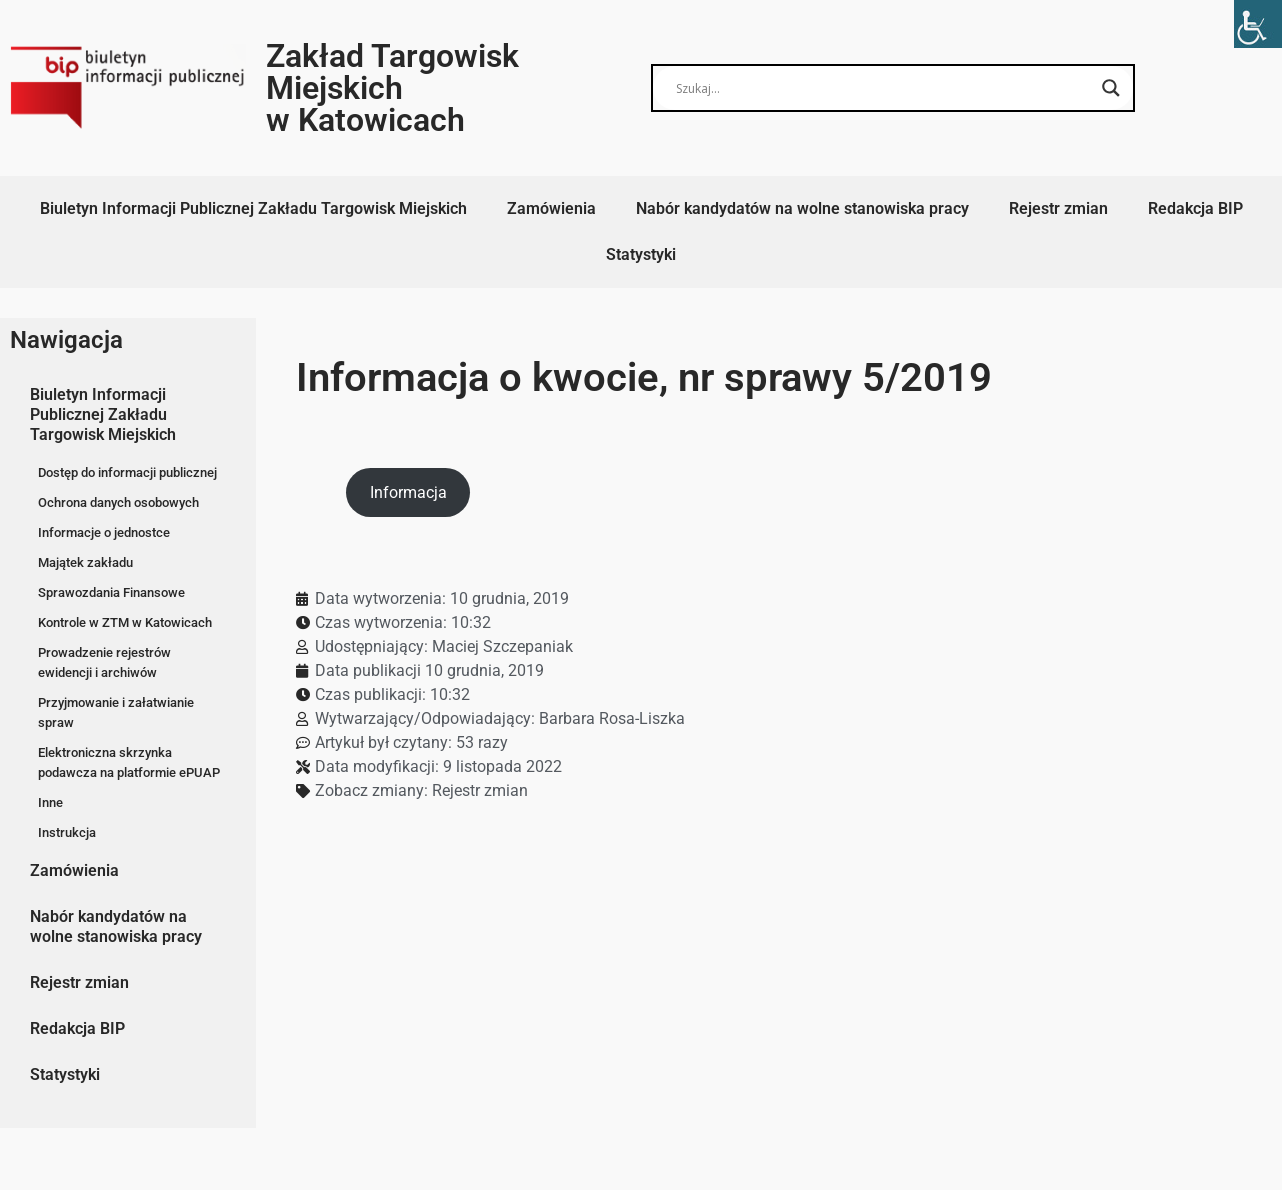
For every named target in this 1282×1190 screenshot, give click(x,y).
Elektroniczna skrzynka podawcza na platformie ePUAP (129, 762)
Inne (50, 802)
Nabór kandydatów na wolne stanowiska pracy (802, 208)
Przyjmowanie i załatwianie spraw (116, 712)
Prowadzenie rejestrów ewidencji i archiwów (104, 662)
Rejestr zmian (1058, 208)
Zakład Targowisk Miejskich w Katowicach (392, 88)
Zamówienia (551, 208)
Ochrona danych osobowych (118, 502)
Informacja (408, 492)
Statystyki (641, 254)
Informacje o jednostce (104, 532)
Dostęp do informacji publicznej (127, 472)
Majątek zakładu (85, 562)
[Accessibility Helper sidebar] (1258, 24)
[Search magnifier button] (1111, 88)
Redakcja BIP (1195, 208)
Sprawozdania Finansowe (111, 592)
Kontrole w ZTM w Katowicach (125, 622)
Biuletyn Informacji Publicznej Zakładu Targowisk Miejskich (253, 208)
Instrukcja (67, 832)
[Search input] (884, 88)
